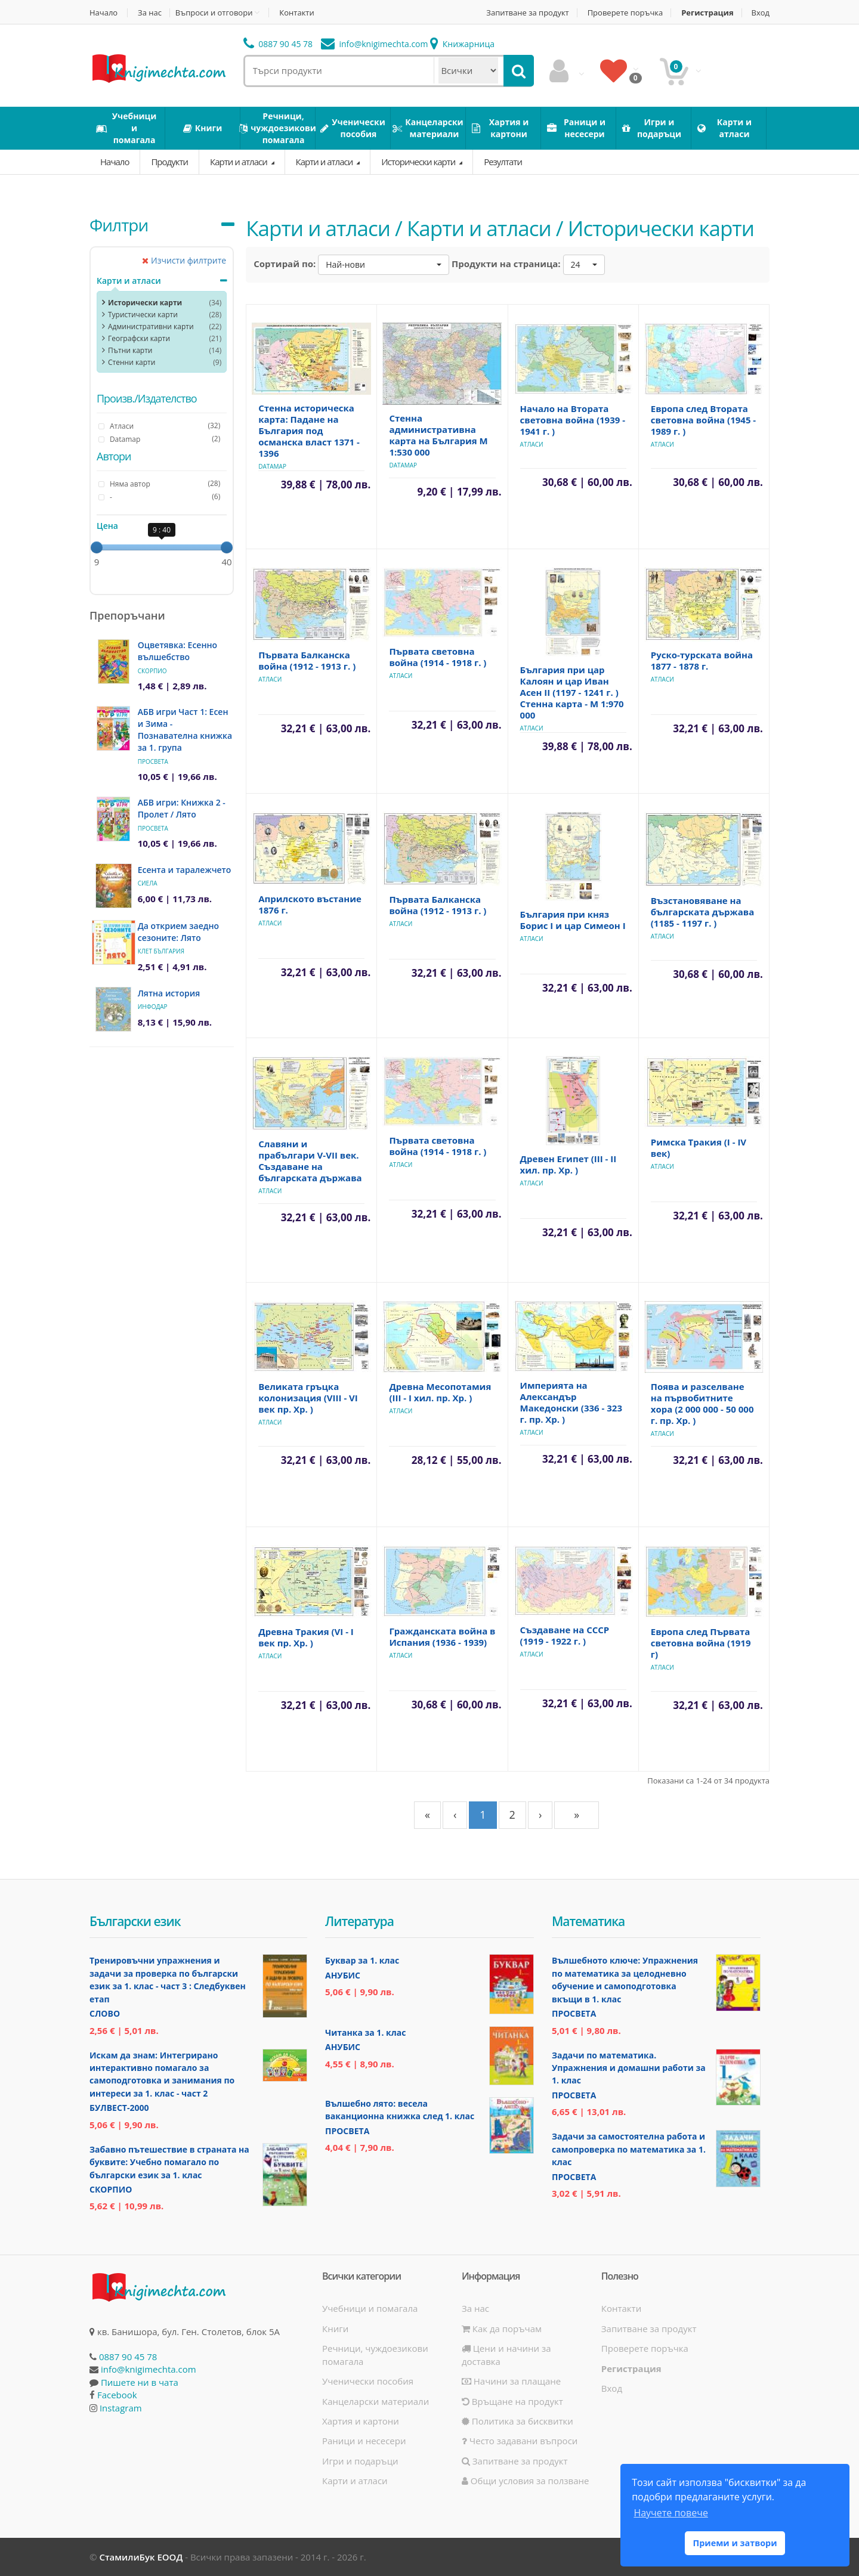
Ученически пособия (367, 2381)
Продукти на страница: (506, 264)
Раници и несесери (364, 2441)
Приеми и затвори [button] (735, 2543)
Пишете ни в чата (139, 2382)
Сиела (147, 883)
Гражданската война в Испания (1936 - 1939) (442, 1636)
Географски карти (139, 338)
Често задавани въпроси (519, 2441)
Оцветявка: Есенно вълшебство (177, 650)
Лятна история (169, 993)
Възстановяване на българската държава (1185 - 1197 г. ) (702, 911)
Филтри (118, 224)
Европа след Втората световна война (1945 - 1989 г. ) (703, 419)
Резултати (503, 162)
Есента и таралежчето (184, 869)
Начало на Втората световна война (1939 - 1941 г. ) (572, 419)
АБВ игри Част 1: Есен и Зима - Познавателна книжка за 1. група (185, 729)
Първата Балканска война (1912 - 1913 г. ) (307, 660)
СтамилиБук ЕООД (141, 2557)
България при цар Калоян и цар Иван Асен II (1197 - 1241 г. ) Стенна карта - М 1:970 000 (572, 692)
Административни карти (151, 326)
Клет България (161, 951)
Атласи (531, 444)
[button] (383, 265)
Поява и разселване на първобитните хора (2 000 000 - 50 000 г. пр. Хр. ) (702, 1403)
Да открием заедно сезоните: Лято (178, 931)
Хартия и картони (360, 2421)
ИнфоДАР (153, 1006)
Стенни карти (131, 362)
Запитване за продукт (527, 12)
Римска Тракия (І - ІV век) (698, 1147)
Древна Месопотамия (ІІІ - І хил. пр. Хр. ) (440, 1392)
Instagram (121, 2408)
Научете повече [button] (670, 2512)
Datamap (272, 466)
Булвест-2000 (119, 2107)
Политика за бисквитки (517, 2421)
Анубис (342, 1975)
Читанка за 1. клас (365, 2032)
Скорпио (152, 671)
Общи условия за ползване (525, 2481)
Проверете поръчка (625, 12)
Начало (103, 12)
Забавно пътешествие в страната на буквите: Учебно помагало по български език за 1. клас (169, 2162)
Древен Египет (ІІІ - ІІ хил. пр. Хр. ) (568, 1164)
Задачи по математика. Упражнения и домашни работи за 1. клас (629, 2067)
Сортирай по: (285, 264)
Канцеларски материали (375, 2401)
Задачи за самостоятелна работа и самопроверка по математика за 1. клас (629, 2149)
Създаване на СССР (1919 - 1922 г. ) (565, 1635)
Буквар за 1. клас (362, 1960)
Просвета (153, 761)
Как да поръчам (502, 2328)
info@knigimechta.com (148, 2369)
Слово (104, 2013)
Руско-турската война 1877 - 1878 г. (702, 660)
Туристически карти (143, 314)
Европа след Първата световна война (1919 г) (701, 1643)
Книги (335, 2328)
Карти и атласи (239, 162)
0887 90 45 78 (278, 43)
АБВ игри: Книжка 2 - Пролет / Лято (181, 808)
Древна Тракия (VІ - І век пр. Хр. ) (306, 1637)
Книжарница (462, 43)
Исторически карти (419, 162)
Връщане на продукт (512, 2401)
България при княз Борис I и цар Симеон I (573, 919)
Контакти (296, 12)
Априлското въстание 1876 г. (309, 904)
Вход (761, 12)
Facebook (117, 2395)
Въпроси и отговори (214, 12)
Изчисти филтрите (184, 260)
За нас (150, 12)
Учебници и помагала (370, 2308)
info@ (374, 43)
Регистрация (707, 12)
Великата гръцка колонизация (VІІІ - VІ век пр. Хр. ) (308, 1397)
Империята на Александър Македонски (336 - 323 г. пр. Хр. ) (571, 1402)
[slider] (97, 547)
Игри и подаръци (360, 2461)
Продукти (169, 162)
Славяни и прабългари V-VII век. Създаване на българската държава (309, 1161)
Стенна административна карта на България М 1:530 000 (438, 435)
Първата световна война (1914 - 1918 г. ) (437, 656)
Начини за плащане (511, 2381)
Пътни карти (130, 350)
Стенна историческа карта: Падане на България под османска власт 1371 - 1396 (309, 430)
